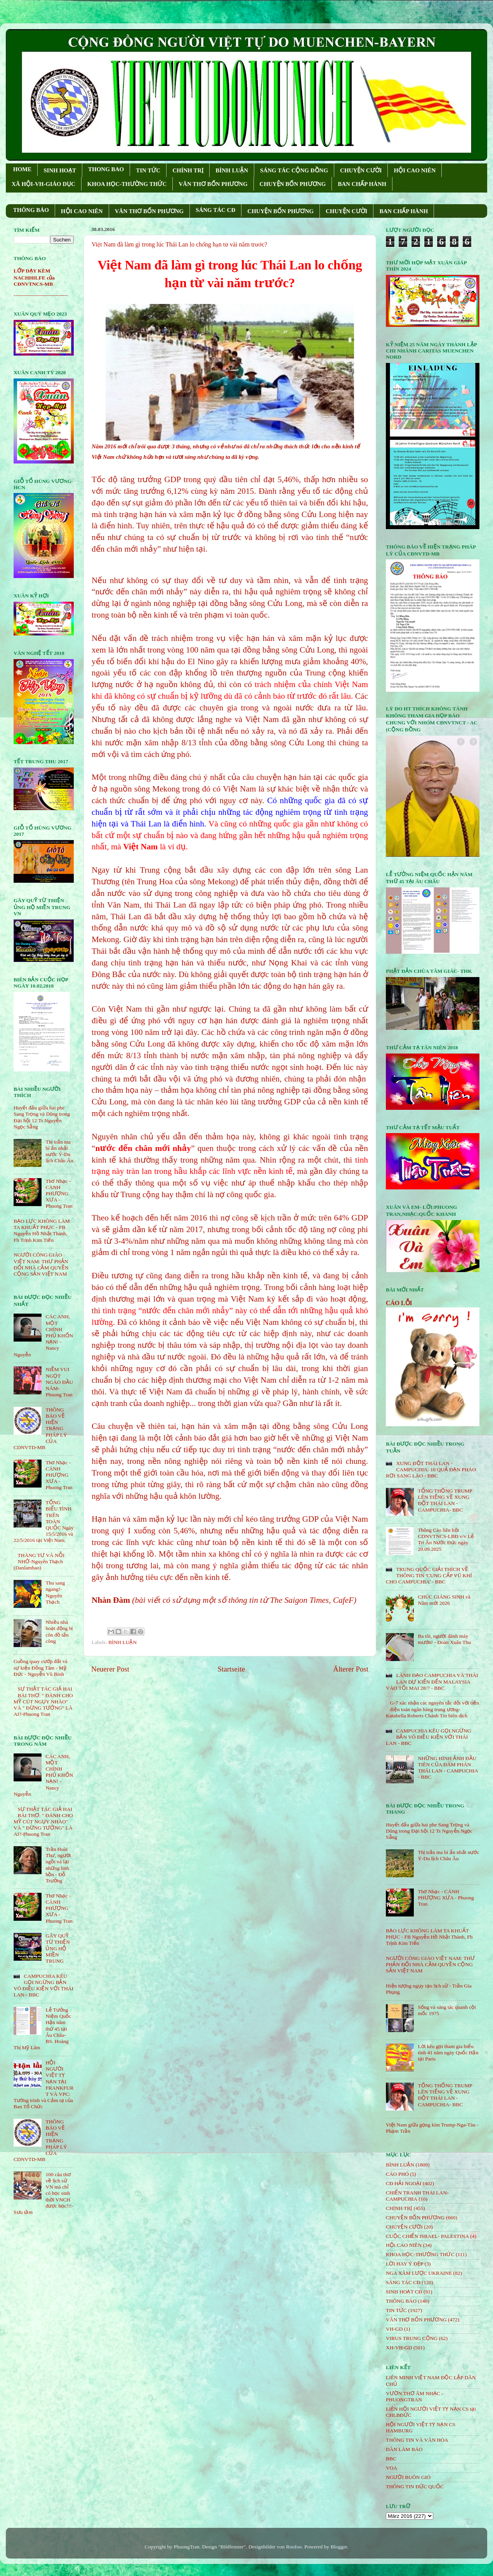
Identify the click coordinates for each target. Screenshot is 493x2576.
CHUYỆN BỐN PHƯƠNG (293, 184)
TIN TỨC (148, 170)
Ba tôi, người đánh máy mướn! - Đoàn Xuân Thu (444, 1639)
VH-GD (394, 2329)
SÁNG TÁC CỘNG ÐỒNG (294, 170)
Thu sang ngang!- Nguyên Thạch (55, 1592)
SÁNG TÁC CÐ (215, 210)
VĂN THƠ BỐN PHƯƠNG (213, 184)
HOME (22, 169)
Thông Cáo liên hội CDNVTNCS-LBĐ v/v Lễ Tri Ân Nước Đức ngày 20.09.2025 (446, 1539)
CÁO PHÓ (397, 2174)
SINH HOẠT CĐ (404, 2292)
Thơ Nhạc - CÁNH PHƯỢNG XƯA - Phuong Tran (58, 1193)
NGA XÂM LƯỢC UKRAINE (419, 2273)
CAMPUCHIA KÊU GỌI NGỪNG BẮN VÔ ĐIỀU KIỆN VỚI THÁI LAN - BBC (43, 1985)
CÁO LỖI (399, 1303)
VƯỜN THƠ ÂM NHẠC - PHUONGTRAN (414, 2396)
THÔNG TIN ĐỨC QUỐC (415, 2486)
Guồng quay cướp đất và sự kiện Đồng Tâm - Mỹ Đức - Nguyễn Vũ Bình (41, 1667)
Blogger (338, 2547)
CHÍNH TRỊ (187, 170)
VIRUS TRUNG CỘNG (411, 2338)
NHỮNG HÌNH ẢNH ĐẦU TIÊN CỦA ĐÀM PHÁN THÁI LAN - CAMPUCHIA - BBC (448, 1767)
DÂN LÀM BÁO (404, 2449)
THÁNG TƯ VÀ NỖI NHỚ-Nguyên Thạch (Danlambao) (39, 1561)
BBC (391, 2458)
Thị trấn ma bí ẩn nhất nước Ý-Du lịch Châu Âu (59, 1151)
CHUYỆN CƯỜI (361, 170)
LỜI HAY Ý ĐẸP (404, 2264)
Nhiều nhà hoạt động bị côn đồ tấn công (59, 1631)
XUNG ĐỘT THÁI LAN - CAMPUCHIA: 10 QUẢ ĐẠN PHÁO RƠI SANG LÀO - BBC (431, 1469)
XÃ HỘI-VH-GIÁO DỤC (43, 184)
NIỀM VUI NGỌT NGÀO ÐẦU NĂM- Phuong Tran (59, 1381)
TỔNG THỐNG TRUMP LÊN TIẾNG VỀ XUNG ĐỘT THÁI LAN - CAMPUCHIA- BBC (445, 1500)
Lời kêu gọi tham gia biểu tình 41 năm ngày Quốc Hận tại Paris (448, 2052)
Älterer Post (350, 1669)
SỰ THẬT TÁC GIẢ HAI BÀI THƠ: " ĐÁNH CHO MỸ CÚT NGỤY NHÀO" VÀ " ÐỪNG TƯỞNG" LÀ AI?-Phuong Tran (43, 1701)
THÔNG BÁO (31, 210)
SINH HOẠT (59, 170)
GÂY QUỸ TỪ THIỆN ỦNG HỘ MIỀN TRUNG (57, 1948)
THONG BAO (106, 169)
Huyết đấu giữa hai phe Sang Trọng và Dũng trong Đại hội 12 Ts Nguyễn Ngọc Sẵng (42, 1117)
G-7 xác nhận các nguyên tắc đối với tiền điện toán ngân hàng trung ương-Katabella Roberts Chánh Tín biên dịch (432, 1709)
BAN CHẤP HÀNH (362, 184)
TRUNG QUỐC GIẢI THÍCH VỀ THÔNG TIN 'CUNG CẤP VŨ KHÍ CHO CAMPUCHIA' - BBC (429, 1575)
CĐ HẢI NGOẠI (404, 2183)
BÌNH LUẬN (231, 170)
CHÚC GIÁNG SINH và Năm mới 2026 (444, 1600)
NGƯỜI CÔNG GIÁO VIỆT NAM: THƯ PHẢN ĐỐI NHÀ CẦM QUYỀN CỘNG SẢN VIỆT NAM (41, 1264)
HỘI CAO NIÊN (415, 170)
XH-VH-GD (399, 2347)
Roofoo (294, 2547)
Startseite (231, 1669)
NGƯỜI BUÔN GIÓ (408, 2477)
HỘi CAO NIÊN (404, 2245)
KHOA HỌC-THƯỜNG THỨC (127, 184)
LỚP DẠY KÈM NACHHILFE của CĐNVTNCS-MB (34, 277)
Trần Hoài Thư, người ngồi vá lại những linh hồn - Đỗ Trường (58, 1864)
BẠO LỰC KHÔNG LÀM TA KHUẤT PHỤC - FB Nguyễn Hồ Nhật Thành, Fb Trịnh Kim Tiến (42, 1230)
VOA (391, 2468)
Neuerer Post (110, 1669)
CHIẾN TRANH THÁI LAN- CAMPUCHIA (417, 2196)
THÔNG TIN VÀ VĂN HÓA (417, 2440)
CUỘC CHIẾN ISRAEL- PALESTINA (427, 2236)
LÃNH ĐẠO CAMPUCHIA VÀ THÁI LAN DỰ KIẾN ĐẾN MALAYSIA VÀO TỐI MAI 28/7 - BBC (432, 1681)
